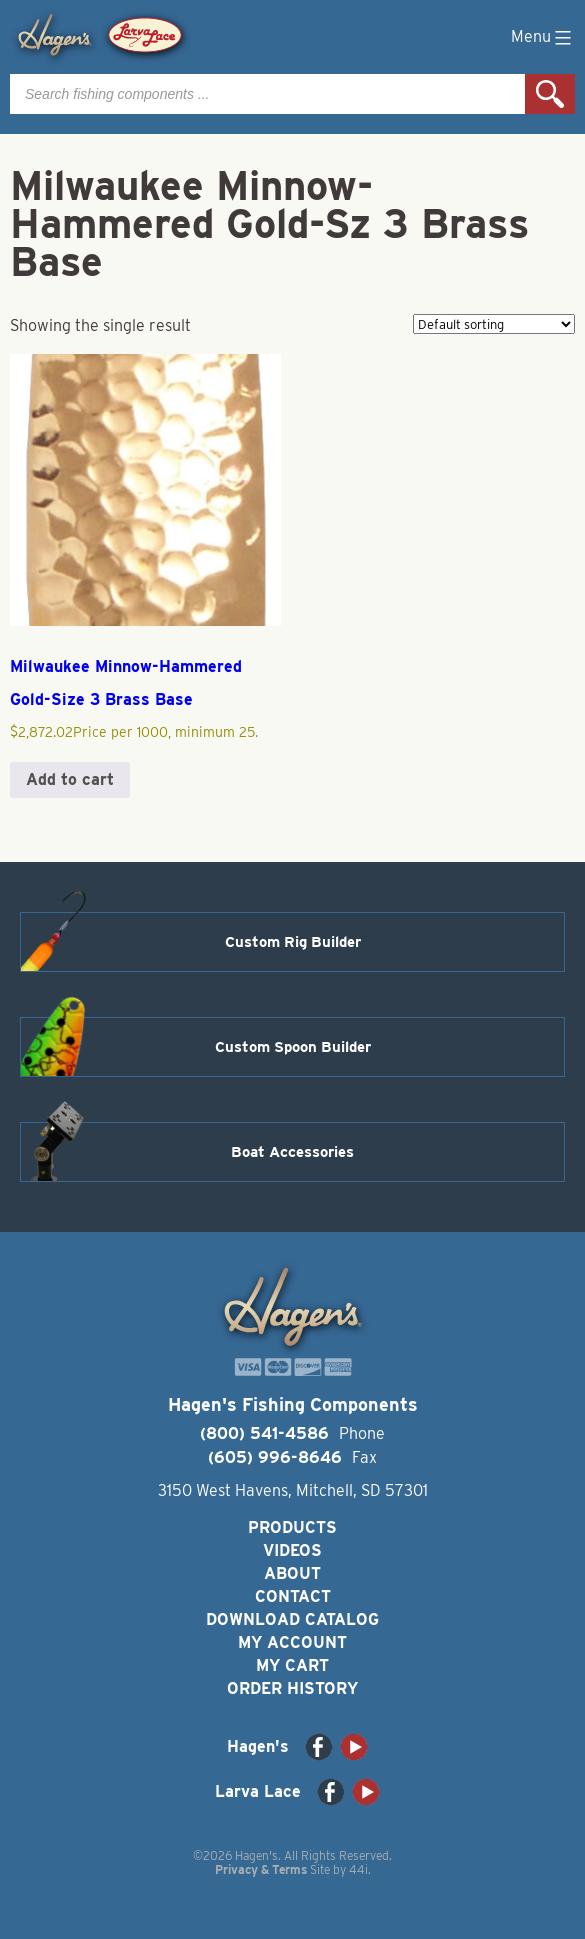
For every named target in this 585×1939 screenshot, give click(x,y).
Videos (292, 1550)
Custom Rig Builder (293, 942)
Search (550, 94)
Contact (293, 1596)
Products (292, 1527)
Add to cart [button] (70, 779)
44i (358, 1869)
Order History (292, 1688)
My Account (292, 1642)
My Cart (292, 1665)
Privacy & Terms (261, 1869)
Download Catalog (292, 1619)
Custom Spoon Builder (293, 1047)
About (292, 1573)
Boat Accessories (292, 1152)
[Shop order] (494, 324)
